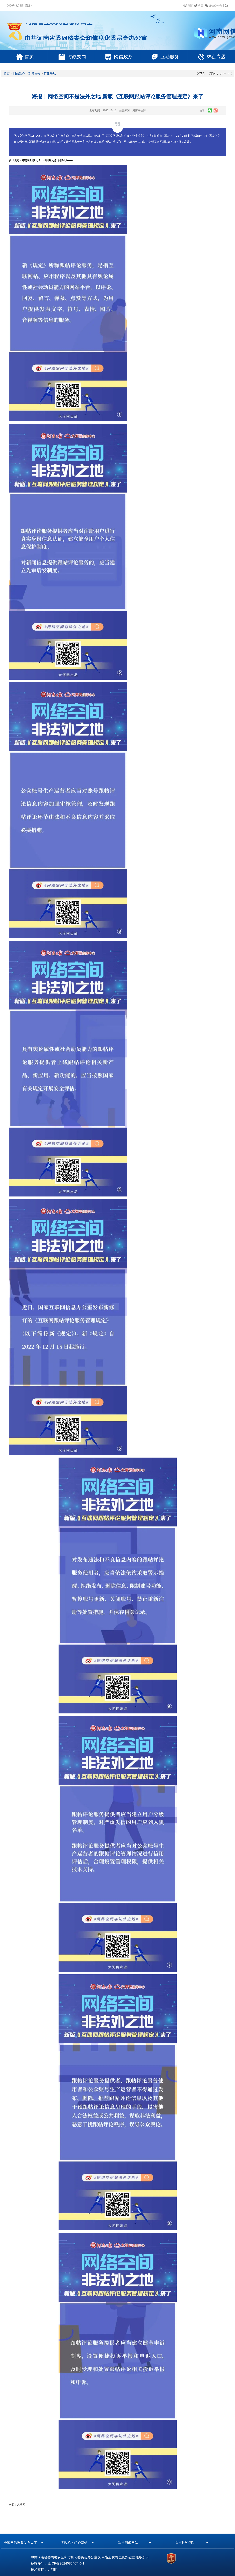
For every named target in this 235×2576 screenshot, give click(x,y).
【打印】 (201, 73)
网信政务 (19, 73)
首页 (7, 73)
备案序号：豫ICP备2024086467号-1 (57, 2563)
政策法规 (34, 73)
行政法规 (50, 73)
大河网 (52, 2569)
